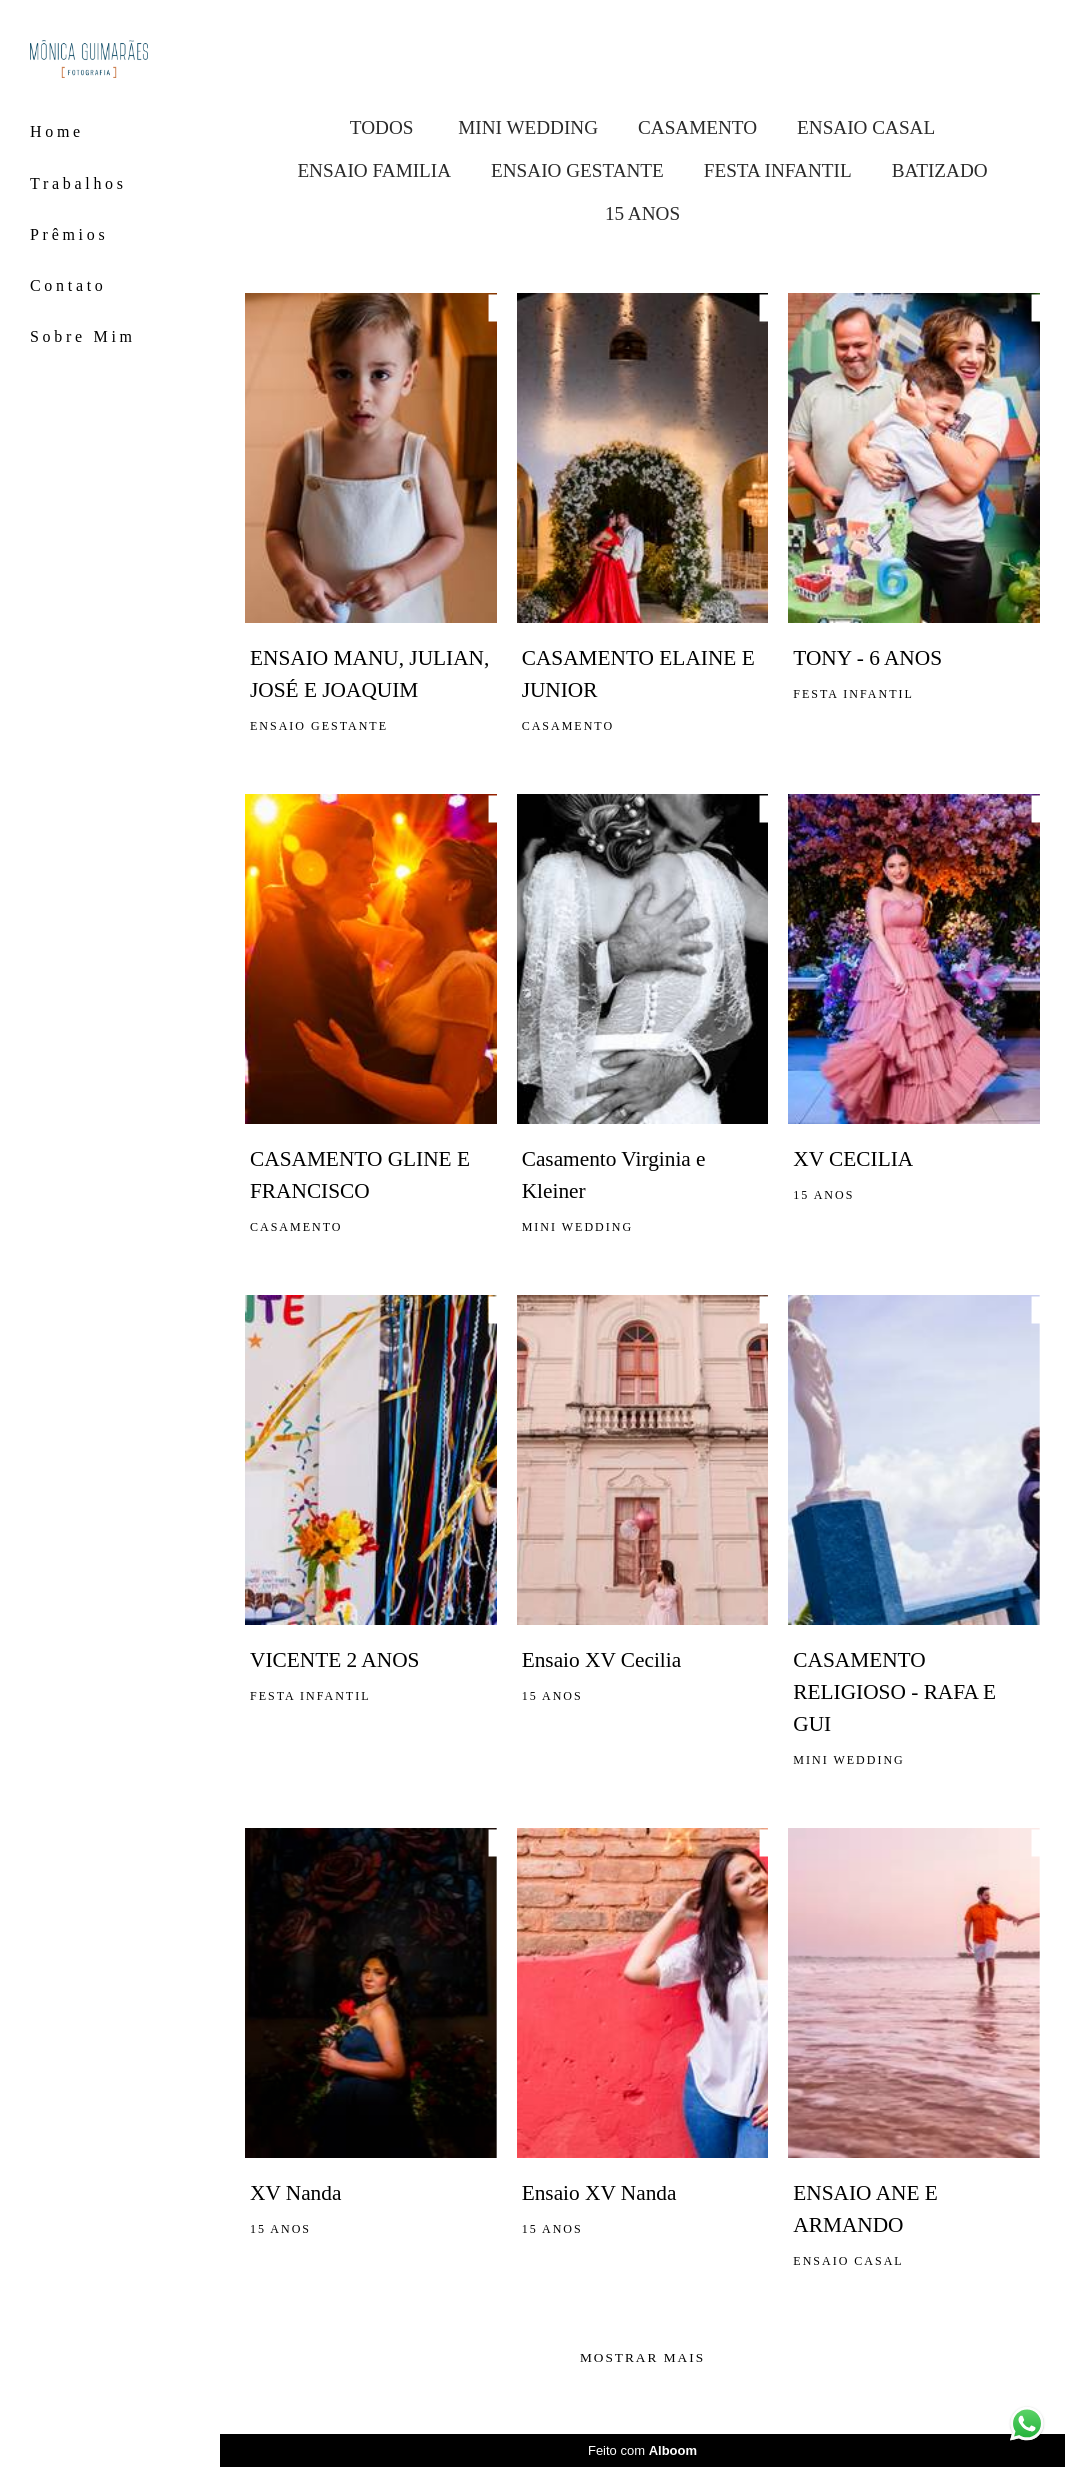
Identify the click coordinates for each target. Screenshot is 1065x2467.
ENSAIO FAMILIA (374, 170)
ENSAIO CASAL (866, 127)
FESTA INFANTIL (778, 170)
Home (57, 131)
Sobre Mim (83, 336)
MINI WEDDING (528, 127)
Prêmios (69, 234)
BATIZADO (940, 170)
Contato (68, 285)
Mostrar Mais (642, 2357)
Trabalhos (78, 183)
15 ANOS (642, 213)
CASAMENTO (697, 127)
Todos (382, 127)
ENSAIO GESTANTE (577, 170)
